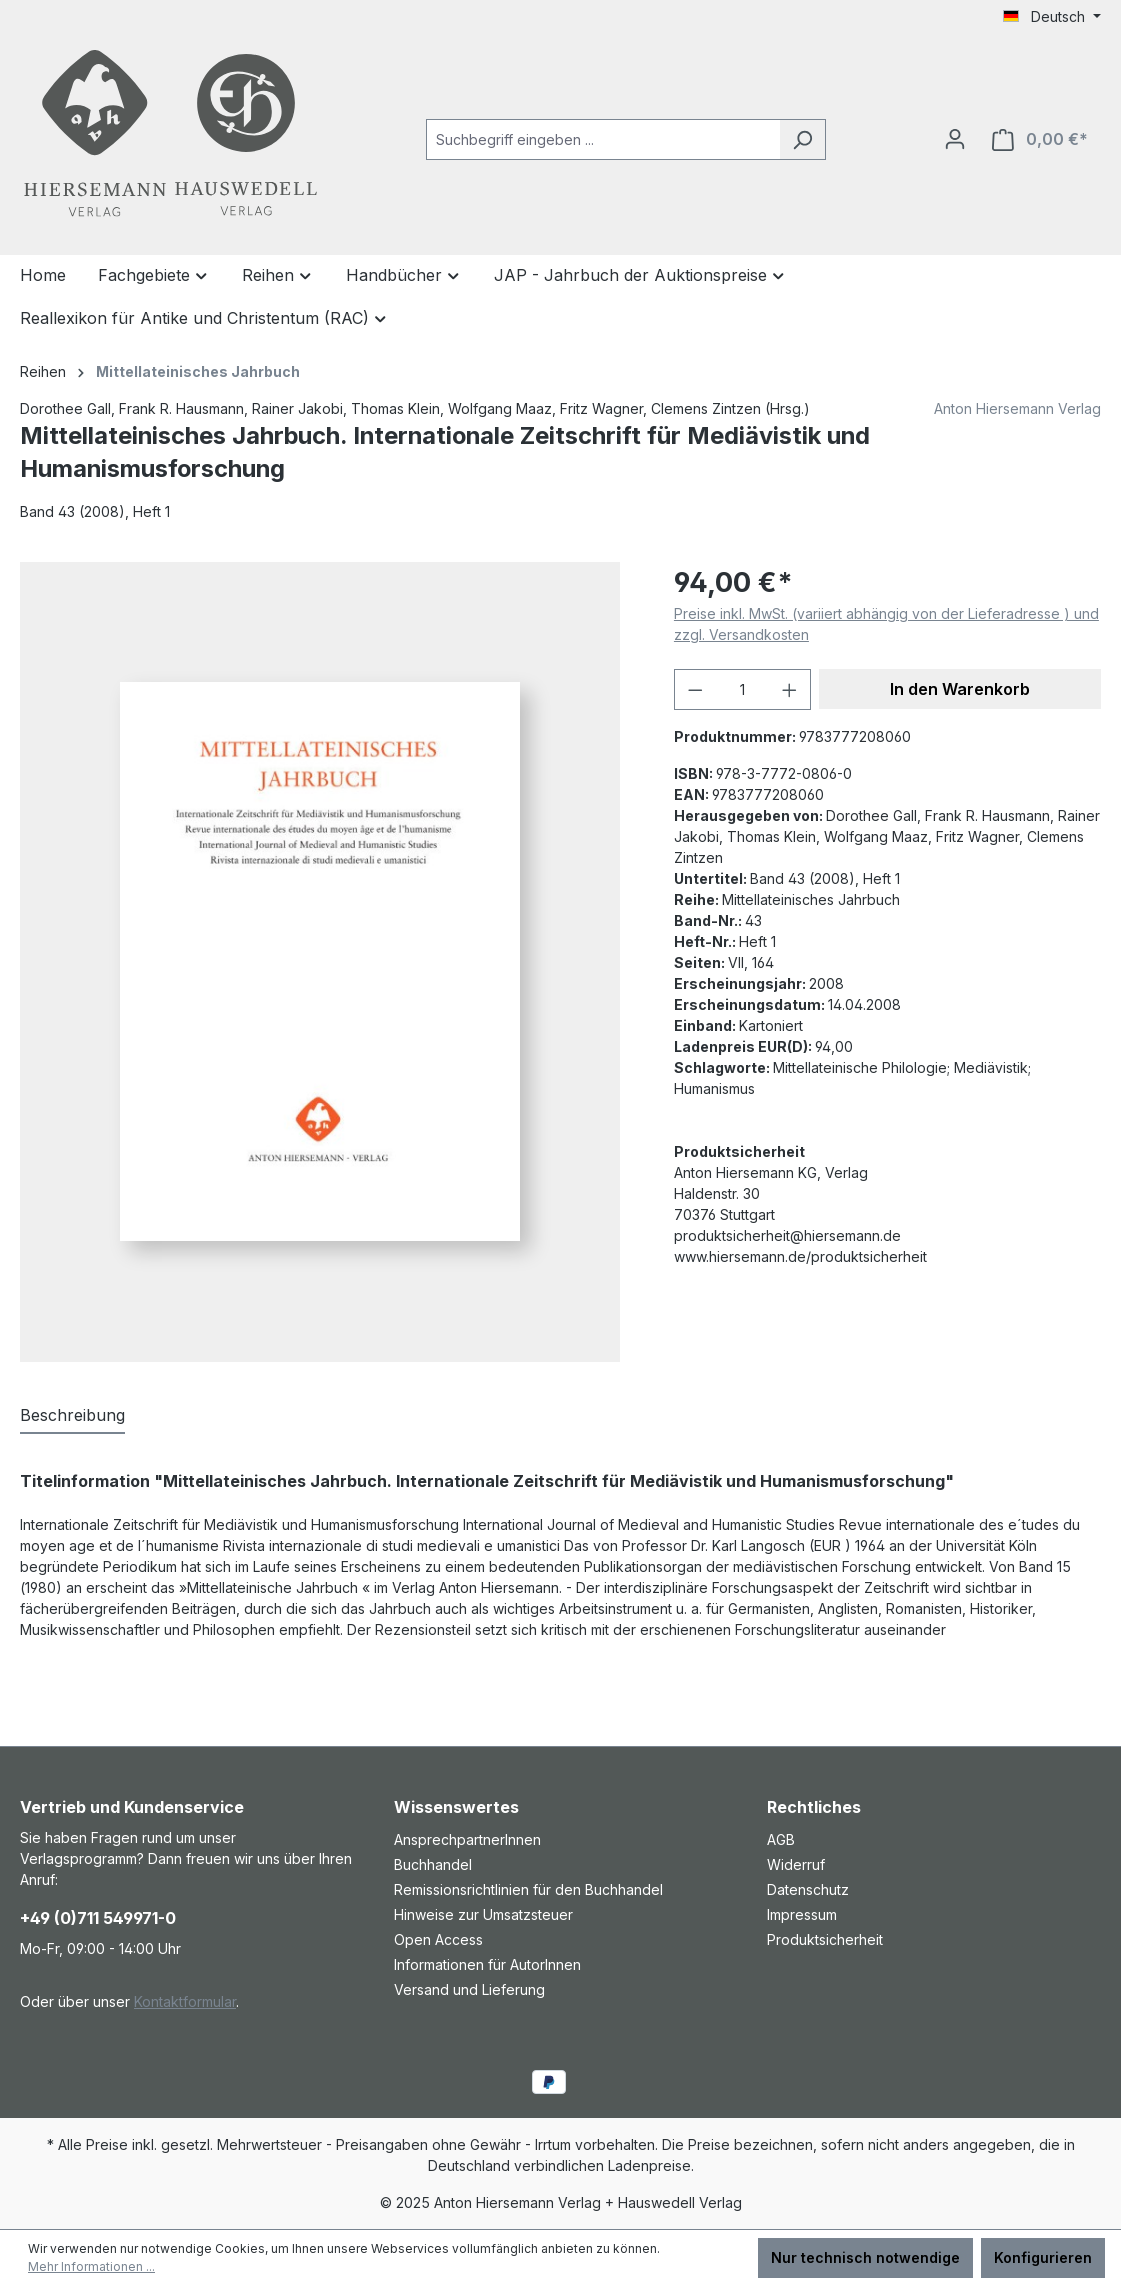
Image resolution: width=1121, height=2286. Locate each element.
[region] (327, 962)
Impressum (802, 1914)
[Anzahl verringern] (695, 689)
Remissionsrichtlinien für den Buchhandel (528, 1889)
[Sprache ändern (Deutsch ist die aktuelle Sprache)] (1052, 17)
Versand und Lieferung (469, 1989)
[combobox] (603, 139)
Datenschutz (808, 1889)
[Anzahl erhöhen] (790, 689)
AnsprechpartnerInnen (467, 1839)
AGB (781, 1839)
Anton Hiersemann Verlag (1017, 408)
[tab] (72, 1416)
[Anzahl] (742, 689)
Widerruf (796, 1864)
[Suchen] (802, 139)
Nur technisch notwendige (865, 2257)
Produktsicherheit (825, 1939)
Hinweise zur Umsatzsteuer (483, 1914)
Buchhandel (433, 1864)
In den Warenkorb (960, 689)
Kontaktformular (185, 2001)
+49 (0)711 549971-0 (98, 1918)
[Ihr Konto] (955, 139)
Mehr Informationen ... (91, 2266)
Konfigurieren (1043, 2257)
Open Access (438, 1939)
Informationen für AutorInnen (487, 1964)
